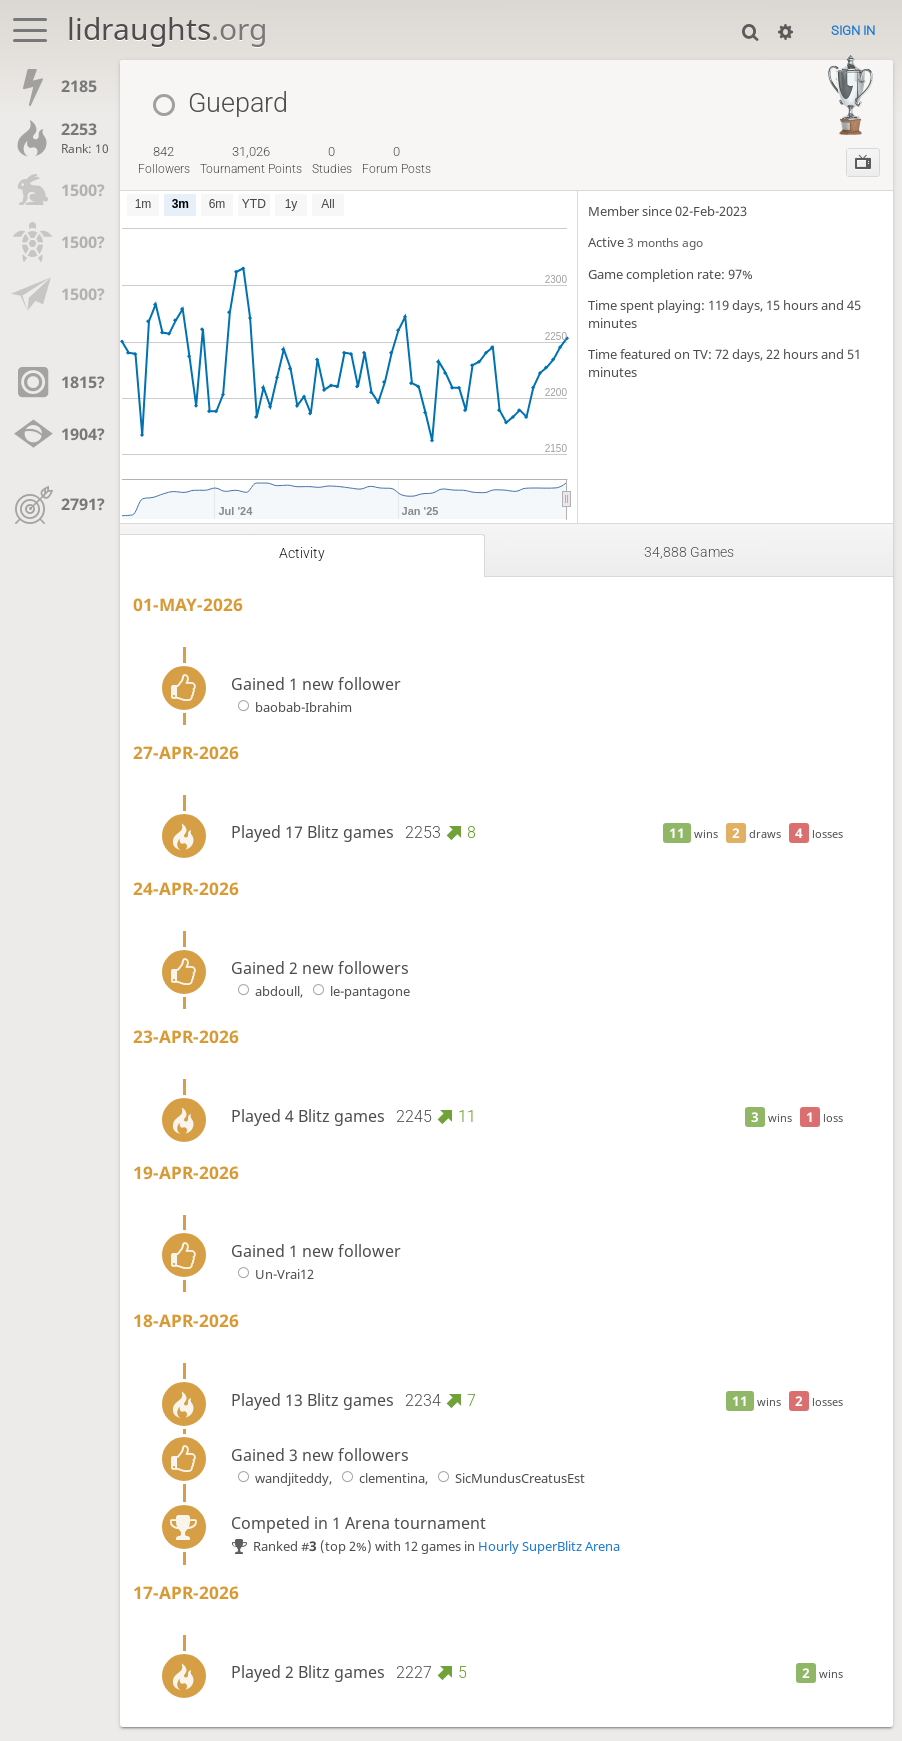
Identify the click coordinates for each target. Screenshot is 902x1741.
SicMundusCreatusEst (508, 1478)
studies (332, 160)
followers (164, 160)
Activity (302, 553)
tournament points (251, 160)
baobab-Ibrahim (291, 707)
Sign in (853, 30)
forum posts (396, 160)
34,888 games (689, 552)
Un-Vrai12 (272, 1274)
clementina (380, 1478)
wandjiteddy (280, 1478)
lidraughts (167, 28)
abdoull (265, 991)
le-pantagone (358, 991)
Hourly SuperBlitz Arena (549, 1546)
